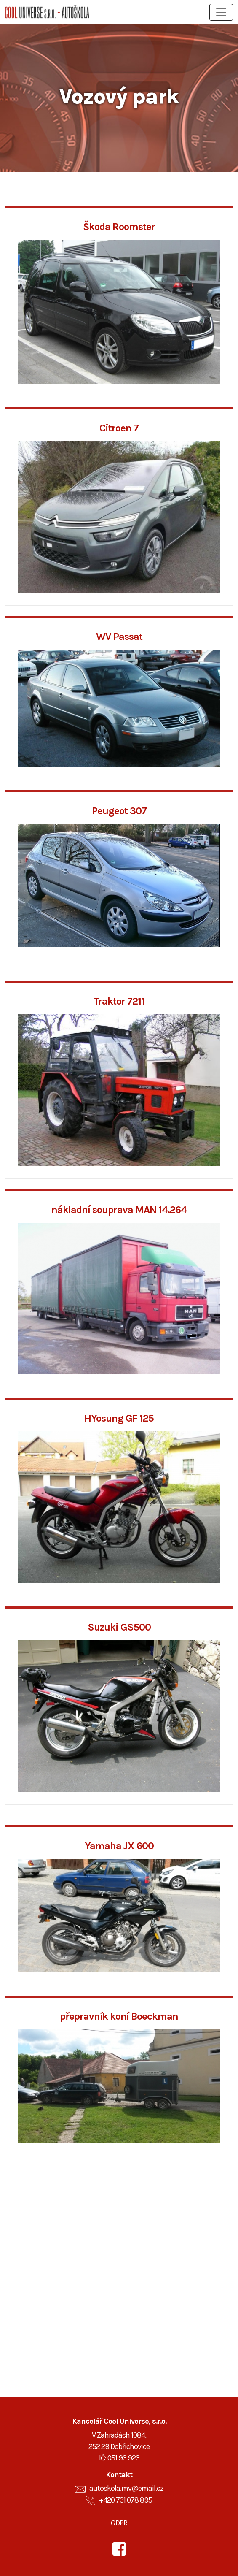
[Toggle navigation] (221, 12)
